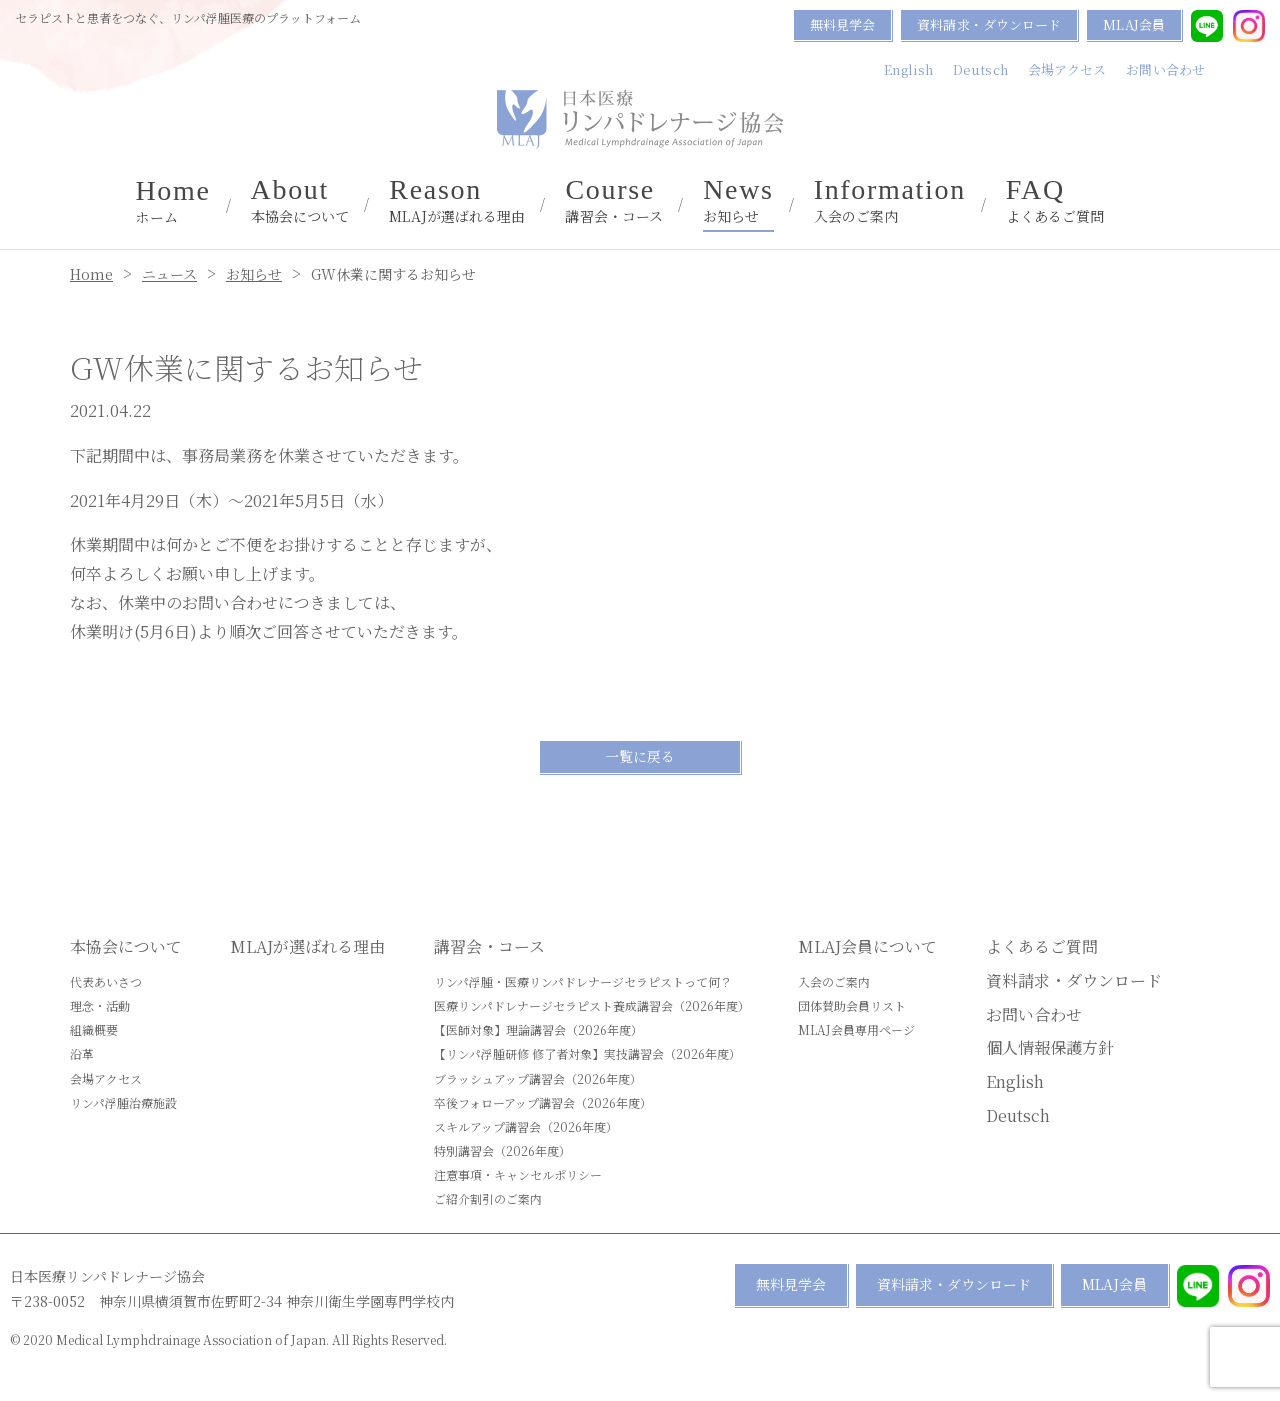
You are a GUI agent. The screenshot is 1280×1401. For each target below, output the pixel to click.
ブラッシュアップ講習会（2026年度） (538, 1078)
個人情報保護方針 (1050, 1047)
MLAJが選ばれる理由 (457, 201)
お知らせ (738, 201)
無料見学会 (843, 24)
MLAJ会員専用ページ (856, 1029)
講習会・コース (614, 201)
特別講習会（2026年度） (502, 1150)
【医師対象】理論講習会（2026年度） (538, 1029)
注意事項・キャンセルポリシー (518, 1174)
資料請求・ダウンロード (989, 24)
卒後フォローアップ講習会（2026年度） (543, 1102)
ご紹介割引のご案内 (488, 1198)
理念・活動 (100, 1005)
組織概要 (94, 1029)
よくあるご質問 (1055, 201)
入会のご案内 (890, 201)
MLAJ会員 (1134, 24)
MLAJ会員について (867, 946)
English (908, 69)
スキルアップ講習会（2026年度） (526, 1126)
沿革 (82, 1053)
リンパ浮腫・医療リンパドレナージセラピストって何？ (583, 981)
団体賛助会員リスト (852, 1005)
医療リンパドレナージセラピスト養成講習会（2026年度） (592, 1005)
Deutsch (980, 69)
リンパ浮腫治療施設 (123, 1102)
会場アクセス (1067, 69)
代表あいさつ (106, 981)
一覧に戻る (640, 756)
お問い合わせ (1165, 69)
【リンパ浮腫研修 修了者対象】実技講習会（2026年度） (587, 1053)
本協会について (300, 201)
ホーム (172, 202)
